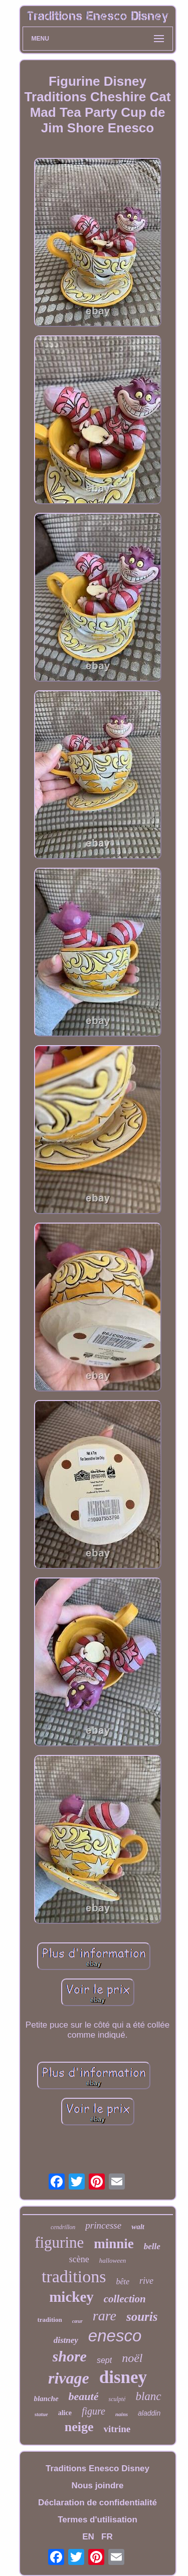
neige (79, 2427)
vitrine (116, 2429)
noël (132, 2357)
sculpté (116, 2399)
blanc (148, 2396)
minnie (114, 2243)
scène (79, 2259)
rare (104, 2315)
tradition (50, 2319)
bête (122, 2281)
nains (121, 2414)
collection (125, 2299)
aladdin (149, 2413)
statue (41, 2414)
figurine (59, 2242)
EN (88, 2536)
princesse (103, 2225)
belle (152, 2246)
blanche (46, 2399)
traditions (74, 2276)
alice (65, 2413)
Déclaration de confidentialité (97, 2502)
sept (104, 2360)
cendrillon (63, 2227)
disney (123, 2377)
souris (142, 2316)
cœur (77, 2321)
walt (137, 2227)
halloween (112, 2260)
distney (66, 2340)
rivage (68, 2378)
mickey (71, 2297)
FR (107, 2536)
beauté (84, 2396)
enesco (114, 2335)
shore (70, 2356)
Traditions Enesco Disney (97, 2468)
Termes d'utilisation (97, 2519)
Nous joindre (98, 2485)
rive (146, 2281)
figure (93, 2411)
